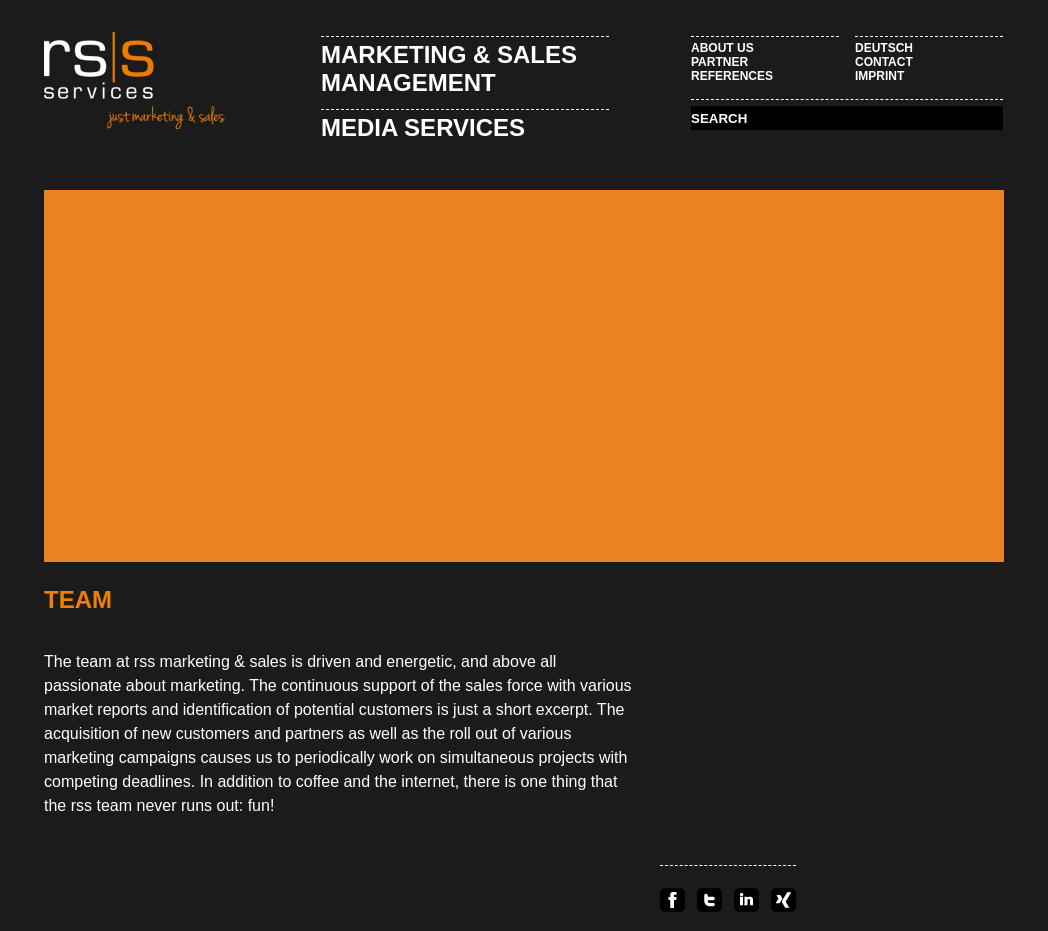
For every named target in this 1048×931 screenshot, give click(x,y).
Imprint (879, 76)
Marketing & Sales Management (449, 68)
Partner (719, 62)
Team (78, 599)
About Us (722, 48)
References (732, 76)
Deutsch (884, 48)
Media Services (423, 127)
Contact (884, 62)
